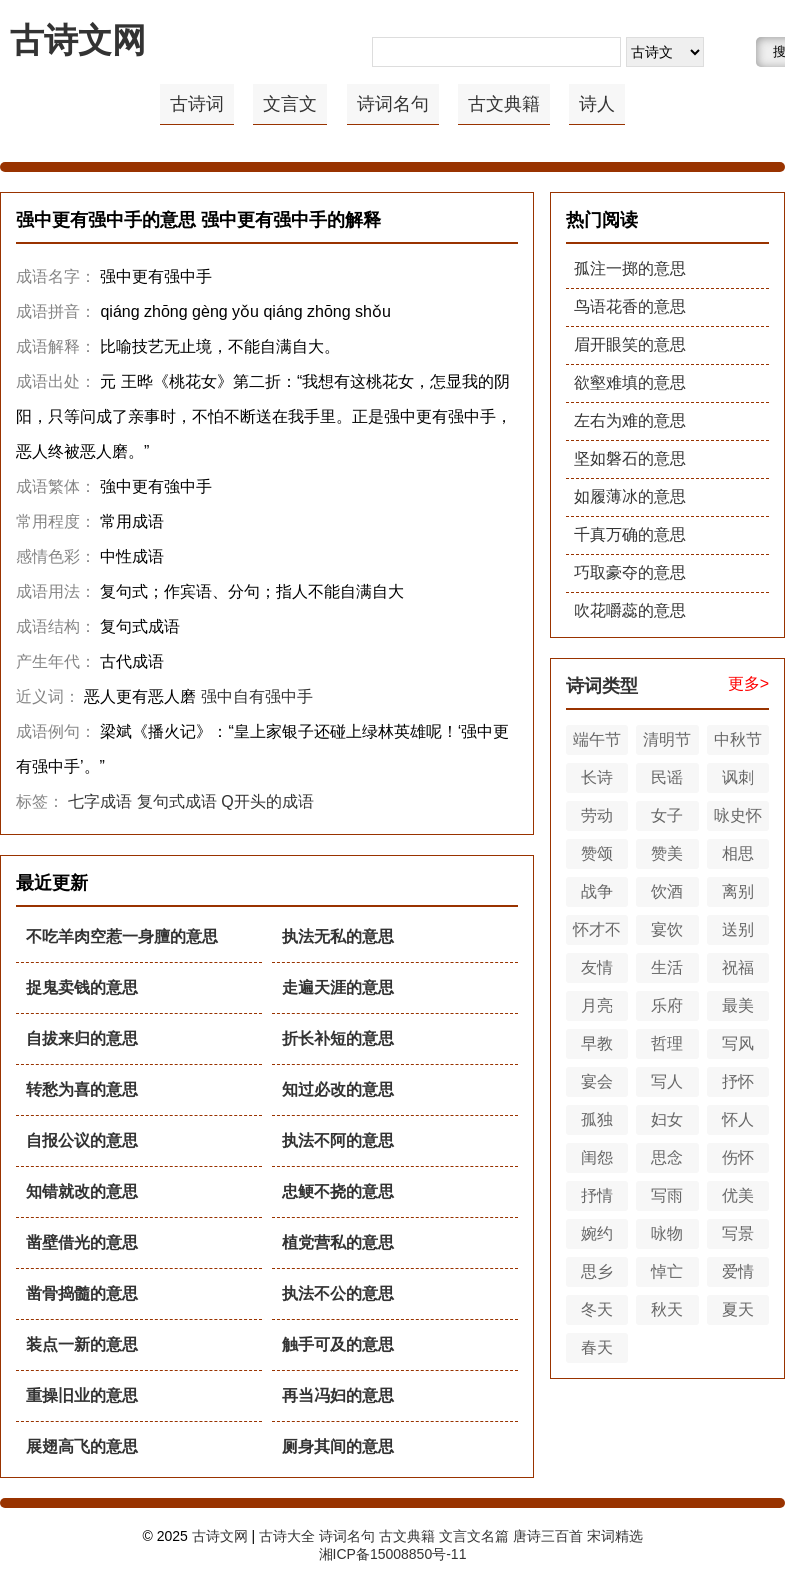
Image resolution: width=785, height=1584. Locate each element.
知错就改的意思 (82, 1191)
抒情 (597, 1195)
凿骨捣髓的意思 (82, 1293)
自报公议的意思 (82, 1140)
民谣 (667, 777)
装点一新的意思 (82, 1344)
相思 (738, 853)
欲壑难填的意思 (630, 382)
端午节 (597, 739)
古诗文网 (78, 40)
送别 (738, 929)
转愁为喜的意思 (82, 1089)
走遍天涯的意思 (338, 987)
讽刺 (738, 777)
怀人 (738, 1119)
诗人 (597, 104)
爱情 (738, 1271)
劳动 (597, 815)
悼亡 (667, 1271)
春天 (597, 1347)
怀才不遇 (597, 933)
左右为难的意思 (630, 420)
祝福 (738, 967)
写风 (738, 1043)
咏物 (667, 1233)
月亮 (597, 1005)
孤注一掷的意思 (630, 268)
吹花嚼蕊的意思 (630, 610)
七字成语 (100, 801)
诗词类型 (602, 686)
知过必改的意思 (338, 1089)
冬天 (597, 1309)
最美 (738, 1005)
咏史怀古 (738, 819)
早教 (597, 1043)
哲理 (667, 1043)
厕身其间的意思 (338, 1446)
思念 (667, 1157)
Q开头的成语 (267, 801)
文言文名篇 (474, 1536)
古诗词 (197, 104)
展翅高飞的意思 (82, 1446)
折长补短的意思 (338, 1038)
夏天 (738, 1309)
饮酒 (667, 891)
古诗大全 (287, 1536)
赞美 (667, 853)
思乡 (597, 1271)
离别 (738, 891)
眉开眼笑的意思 (630, 344)
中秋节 (738, 739)
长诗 (597, 777)
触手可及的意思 (338, 1344)
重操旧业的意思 (82, 1395)
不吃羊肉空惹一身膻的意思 (122, 936)
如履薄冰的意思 (630, 496)
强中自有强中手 (257, 696)
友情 (597, 967)
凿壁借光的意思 (82, 1242)
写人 (667, 1081)
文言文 (290, 104)
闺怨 (597, 1157)
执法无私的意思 (338, 936)
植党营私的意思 (338, 1242)
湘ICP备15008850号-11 (393, 1554)
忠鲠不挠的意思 (338, 1191)
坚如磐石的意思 (630, 458)
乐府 (667, 1005)
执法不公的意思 (338, 1293)
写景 (738, 1233)
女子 (667, 815)
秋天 (667, 1309)
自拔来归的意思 (82, 1038)
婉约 (597, 1233)
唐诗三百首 (548, 1536)
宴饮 (667, 929)
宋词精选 (615, 1536)
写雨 (667, 1195)
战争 (597, 891)
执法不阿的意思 (338, 1140)
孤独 (597, 1119)
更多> (748, 683)
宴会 (597, 1081)
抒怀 (738, 1081)
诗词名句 (393, 104)
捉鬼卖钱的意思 (82, 987)
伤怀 (738, 1157)
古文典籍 (504, 104)
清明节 (667, 739)
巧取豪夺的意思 (630, 572)
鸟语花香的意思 (630, 306)
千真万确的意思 (630, 534)
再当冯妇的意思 (338, 1395)
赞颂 (597, 853)
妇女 (667, 1119)
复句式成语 (177, 801)
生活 (667, 967)
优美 (738, 1195)
